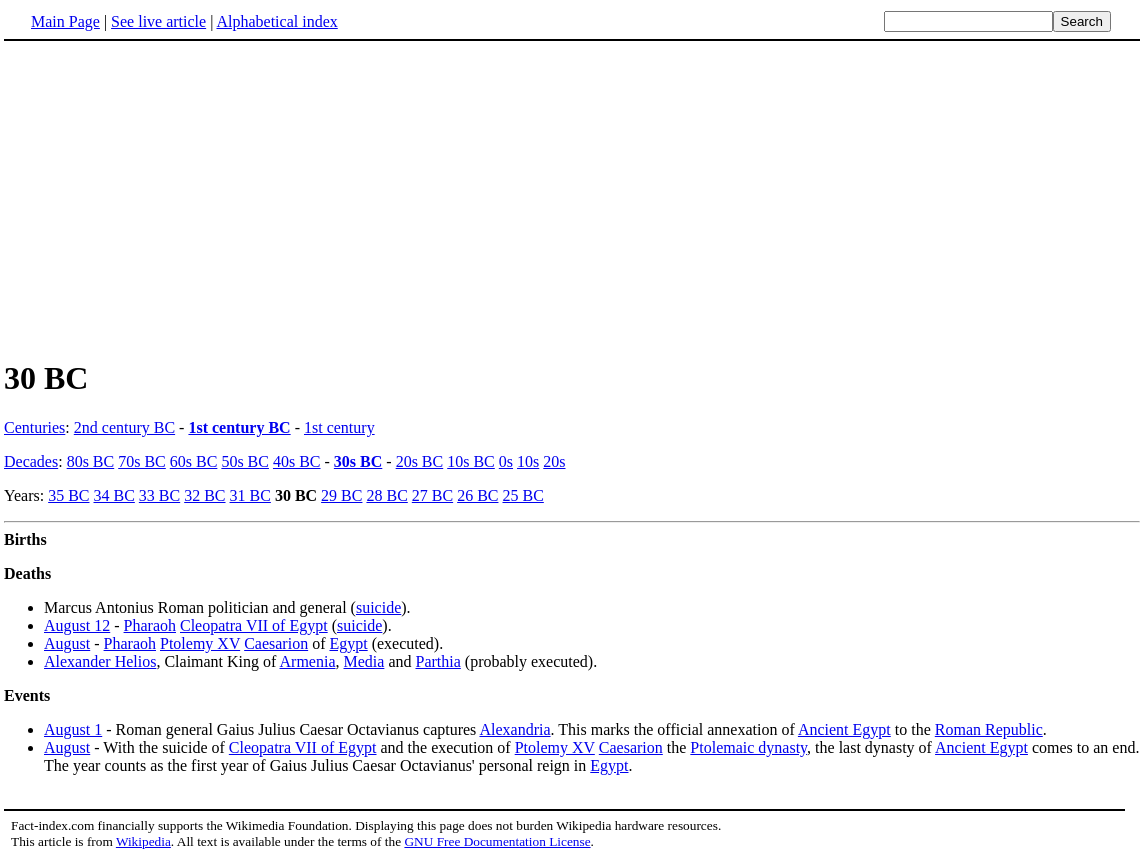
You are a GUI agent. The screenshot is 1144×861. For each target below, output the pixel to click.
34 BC (114, 495)
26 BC (477, 495)
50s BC (245, 461)
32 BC (204, 495)
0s (506, 461)
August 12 (77, 625)
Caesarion (276, 643)
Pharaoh (150, 625)
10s (528, 461)
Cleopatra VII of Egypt (254, 625)
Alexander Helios (100, 661)
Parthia (437, 661)
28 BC (386, 495)
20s (554, 461)
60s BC (194, 461)
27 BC (432, 495)
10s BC (471, 461)
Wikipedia (143, 841)
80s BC (91, 461)
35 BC (68, 495)
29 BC (341, 495)
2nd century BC (124, 427)
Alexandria (514, 729)
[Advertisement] (172, 199)
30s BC (358, 461)
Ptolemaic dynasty (748, 747)
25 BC (522, 495)
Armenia (308, 661)
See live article (158, 21)
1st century (339, 427)
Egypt (348, 643)
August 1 (73, 729)
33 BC (159, 495)
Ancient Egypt (844, 729)
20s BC (420, 461)
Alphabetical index (276, 21)
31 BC (250, 495)
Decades (31, 461)
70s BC (142, 461)
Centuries (34, 427)
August (67, 643)
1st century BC (239, 427)
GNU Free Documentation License (497, 841)
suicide (378, 607)
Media (364, 661)
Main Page (65, 21)
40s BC (297, 461)
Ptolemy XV (200, 643)
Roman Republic (989, 729)
